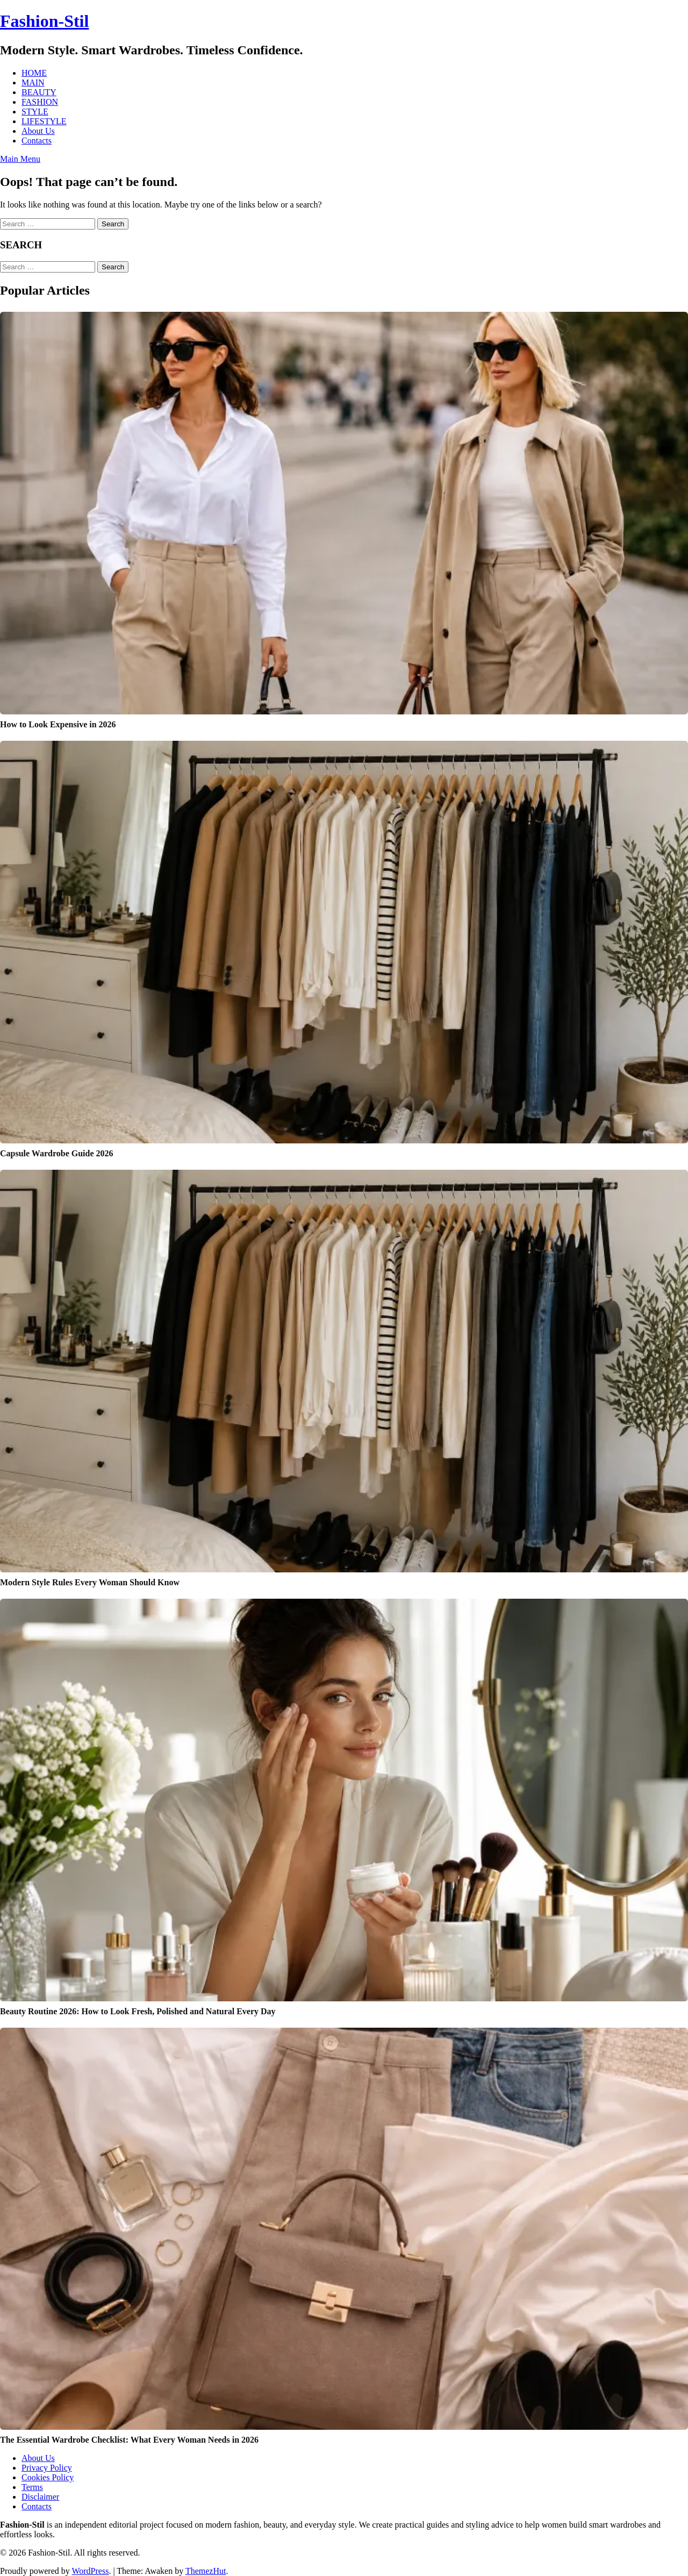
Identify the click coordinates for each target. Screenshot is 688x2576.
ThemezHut (205, 2570)
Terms (32, 2487)
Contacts (37, 140)
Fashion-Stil (44, 21)
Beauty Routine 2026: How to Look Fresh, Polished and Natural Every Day (138, 2011)
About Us (38, 130)
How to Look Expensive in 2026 (58, 724)
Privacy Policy (47, 2467)
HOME (34, 72)
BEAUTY (39, 92)
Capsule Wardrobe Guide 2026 (56, 1153)
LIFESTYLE (44, 121)
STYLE (35, 111)
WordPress (90, 2570)
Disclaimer (40, 2496)
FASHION (40, 101)
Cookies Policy (48, 2477)
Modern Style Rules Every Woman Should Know (90, 1582)
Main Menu (20, 158)
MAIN (33, 82)
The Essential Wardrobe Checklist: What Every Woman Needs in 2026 (129, 2439)
